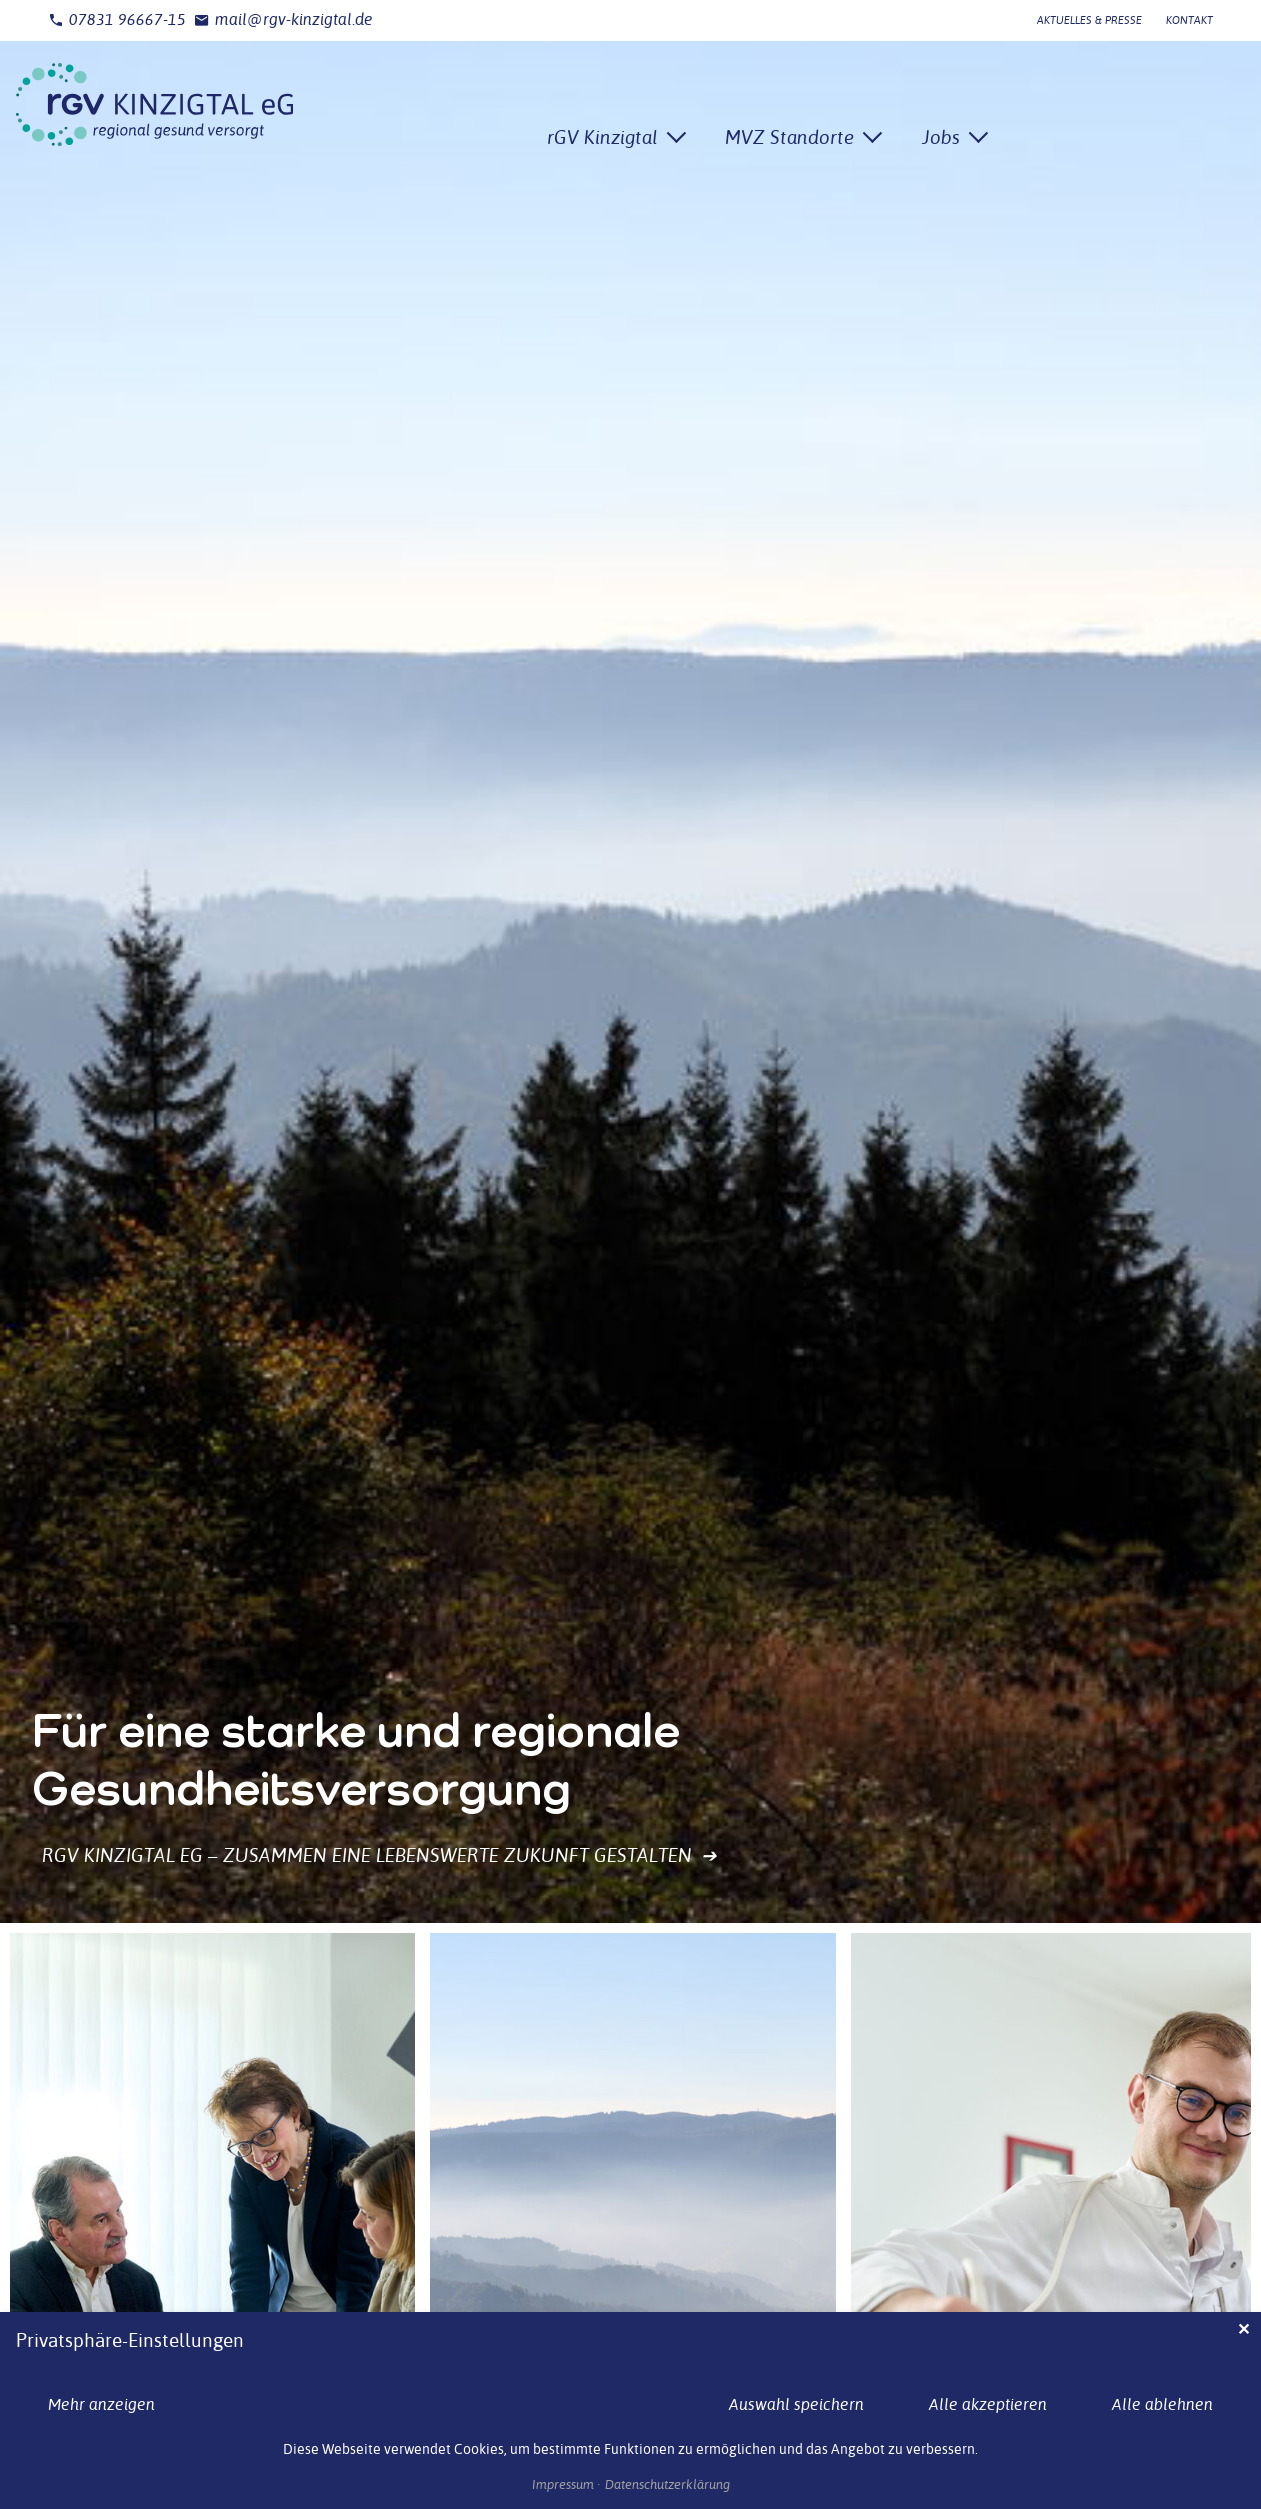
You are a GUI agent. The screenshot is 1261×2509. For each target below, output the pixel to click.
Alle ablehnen (1162, 2404)
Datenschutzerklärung (667, 2485)
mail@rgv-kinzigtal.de (283, 20)
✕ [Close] (1243, 2329)
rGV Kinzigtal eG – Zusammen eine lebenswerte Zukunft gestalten (380, 1855)
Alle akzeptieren (988, 2404)
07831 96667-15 (117, 20)
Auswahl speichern (796, 2404)
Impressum (563, 2485)
